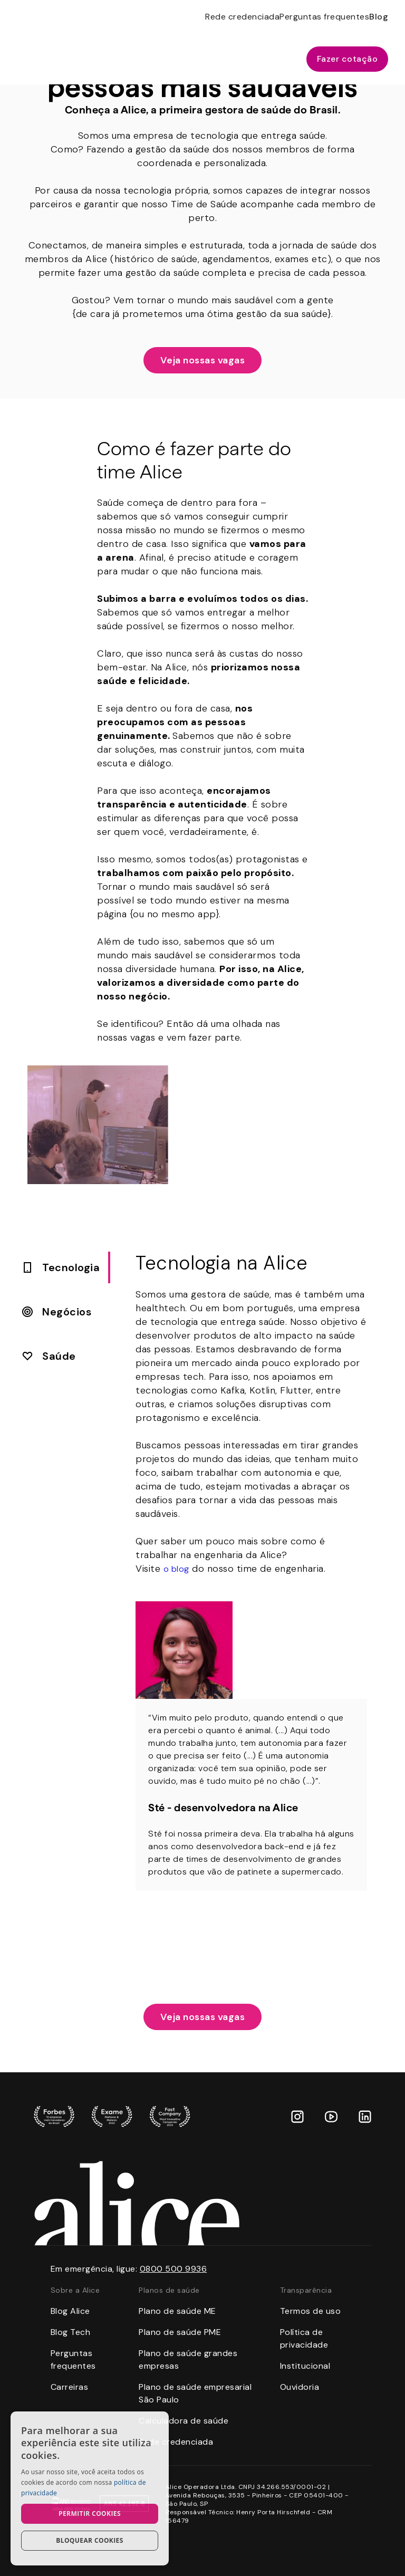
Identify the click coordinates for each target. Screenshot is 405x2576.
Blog (378, 16)
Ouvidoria (300, 2386)
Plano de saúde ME (177, 2311)
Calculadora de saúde (183, 2420)
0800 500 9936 (173, 2268)
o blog (176, 1568)
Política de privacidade (304, 2338)
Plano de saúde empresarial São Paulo (195, 2393)
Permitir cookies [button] (90, 2513)
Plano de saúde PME (180, 2332)
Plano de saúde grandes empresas (188, 2359)
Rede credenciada (242, 16)
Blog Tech (71, 2332)
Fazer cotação (347, 58)
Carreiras (70, 2386)
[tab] (61, 1267)
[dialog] (90, 2488)
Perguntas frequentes (324, 16)
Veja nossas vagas (202, 360)
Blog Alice (70, 2311)
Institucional (305, 2365)
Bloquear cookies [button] (89, 2540)
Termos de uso (310, 2311)
